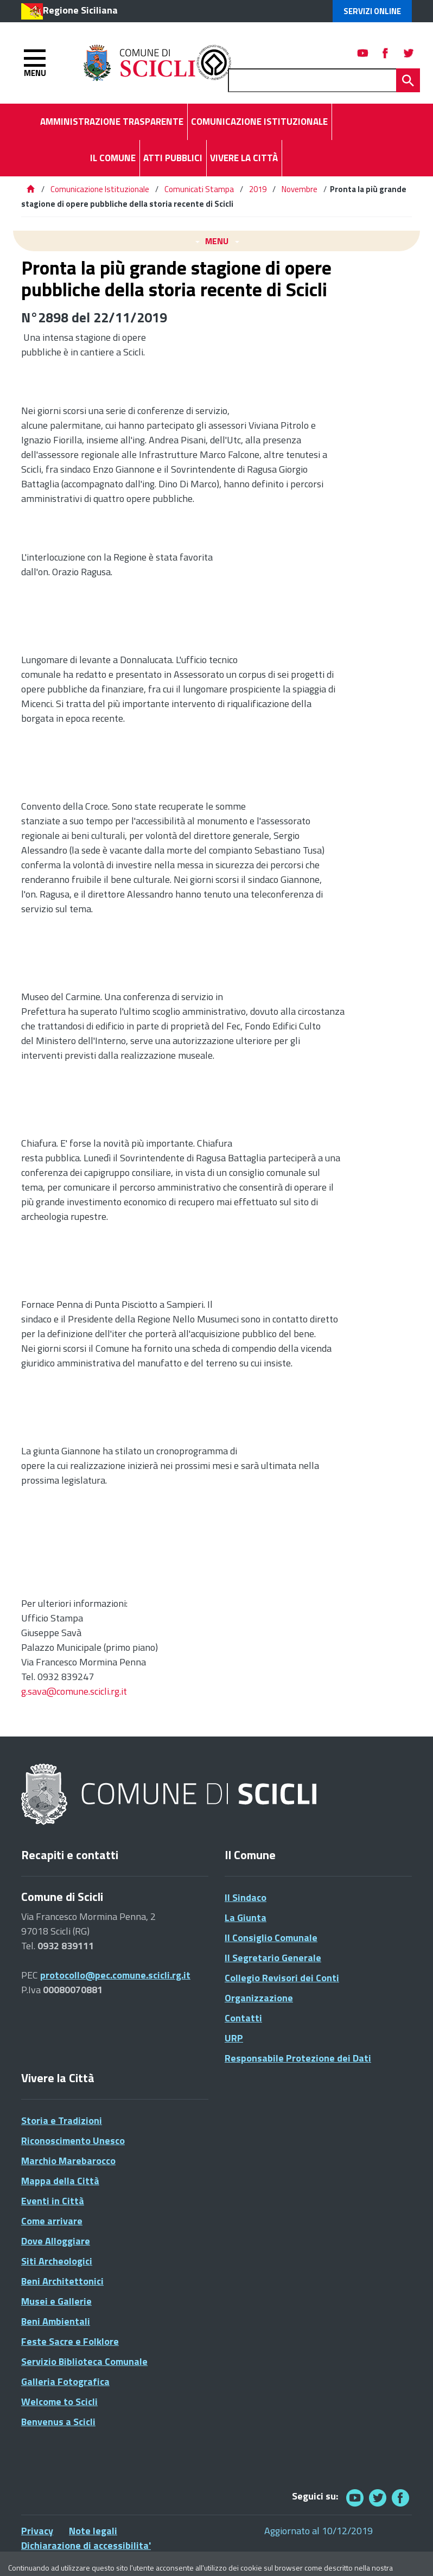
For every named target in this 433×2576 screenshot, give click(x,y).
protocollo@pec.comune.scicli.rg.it (115, 1975)
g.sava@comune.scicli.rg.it (74, 1691)
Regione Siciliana (80, 10)
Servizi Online (372, 11)
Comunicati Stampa (199, 189)
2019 (257, 189)
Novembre (299, 189)
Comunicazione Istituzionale (99, 189)
